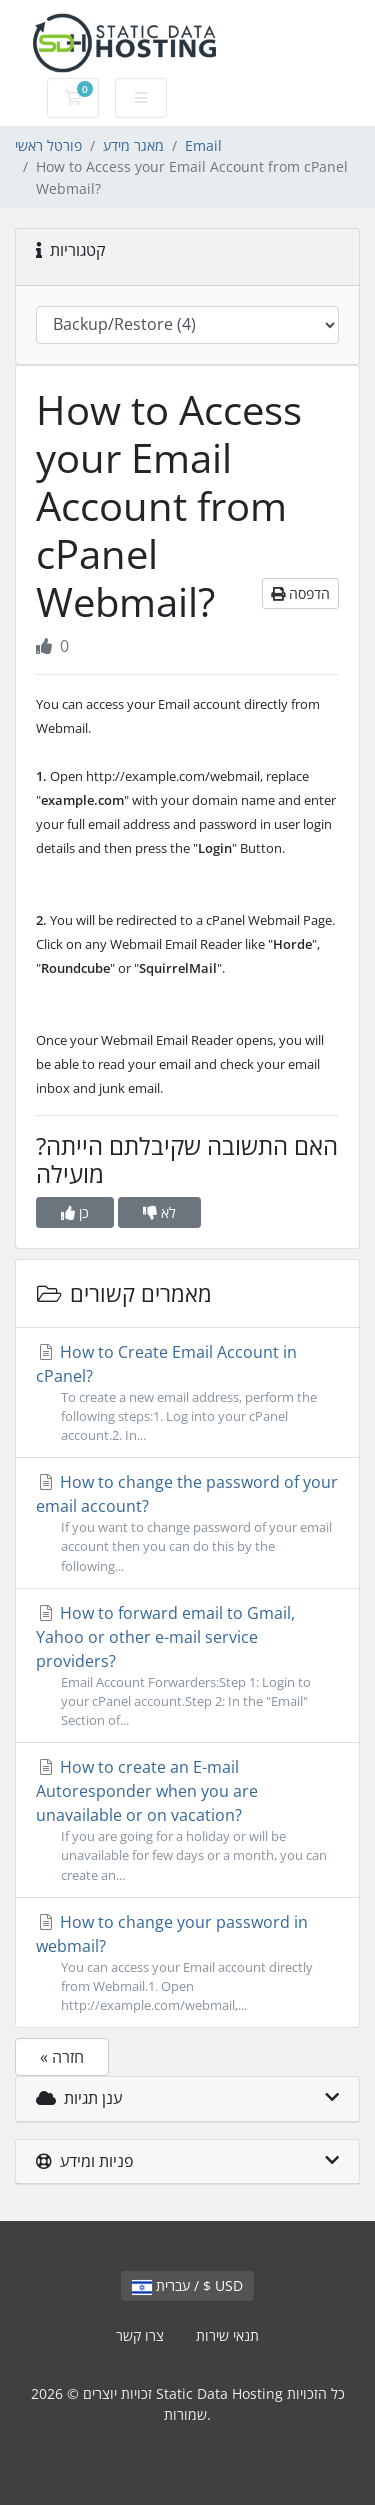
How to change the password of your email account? (187, 1523)
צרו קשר (140, 2335)
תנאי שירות (227, 2335)
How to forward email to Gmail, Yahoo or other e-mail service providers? (187, 1666)
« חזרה (62, 2057)
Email (203, 145)
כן (75, 1212)
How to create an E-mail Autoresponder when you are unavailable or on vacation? (187, 1820)
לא (159, 1212)
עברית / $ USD (187, 2285)
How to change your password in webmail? (187, 1963)
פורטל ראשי (48, 145)
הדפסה (300, 593)
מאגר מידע (133, 145)
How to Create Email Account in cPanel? (187, 1393)
